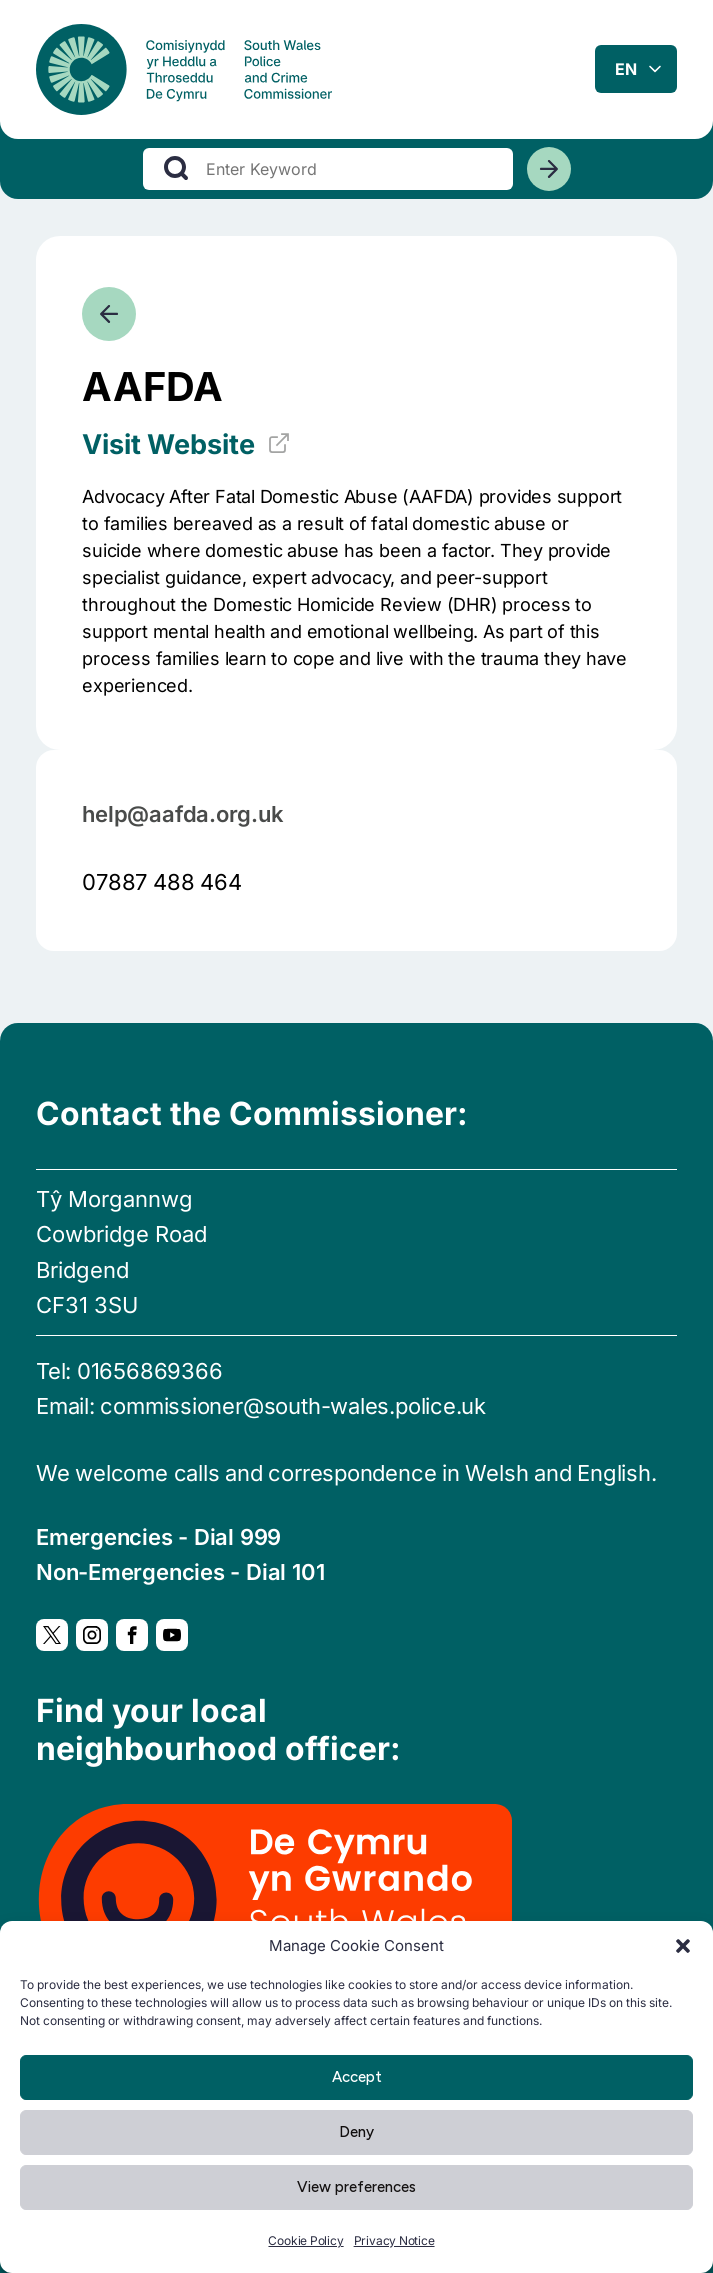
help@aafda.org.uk (182, 814)
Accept (357, 2077)
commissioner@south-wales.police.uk (293, 1406)
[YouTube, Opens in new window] (172, 1635)
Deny (356, 2132)
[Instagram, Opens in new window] (92, 1635)
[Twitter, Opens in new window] (52, 1635)
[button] (683, 1946)
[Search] (549, 169)
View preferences (356, 2187)
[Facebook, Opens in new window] (132, 1635)
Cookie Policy (305, 2240)
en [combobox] (626, 69)
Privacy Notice (394, 2240)
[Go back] (109, 314)
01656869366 (150, 1371)
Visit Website (186, 445)
